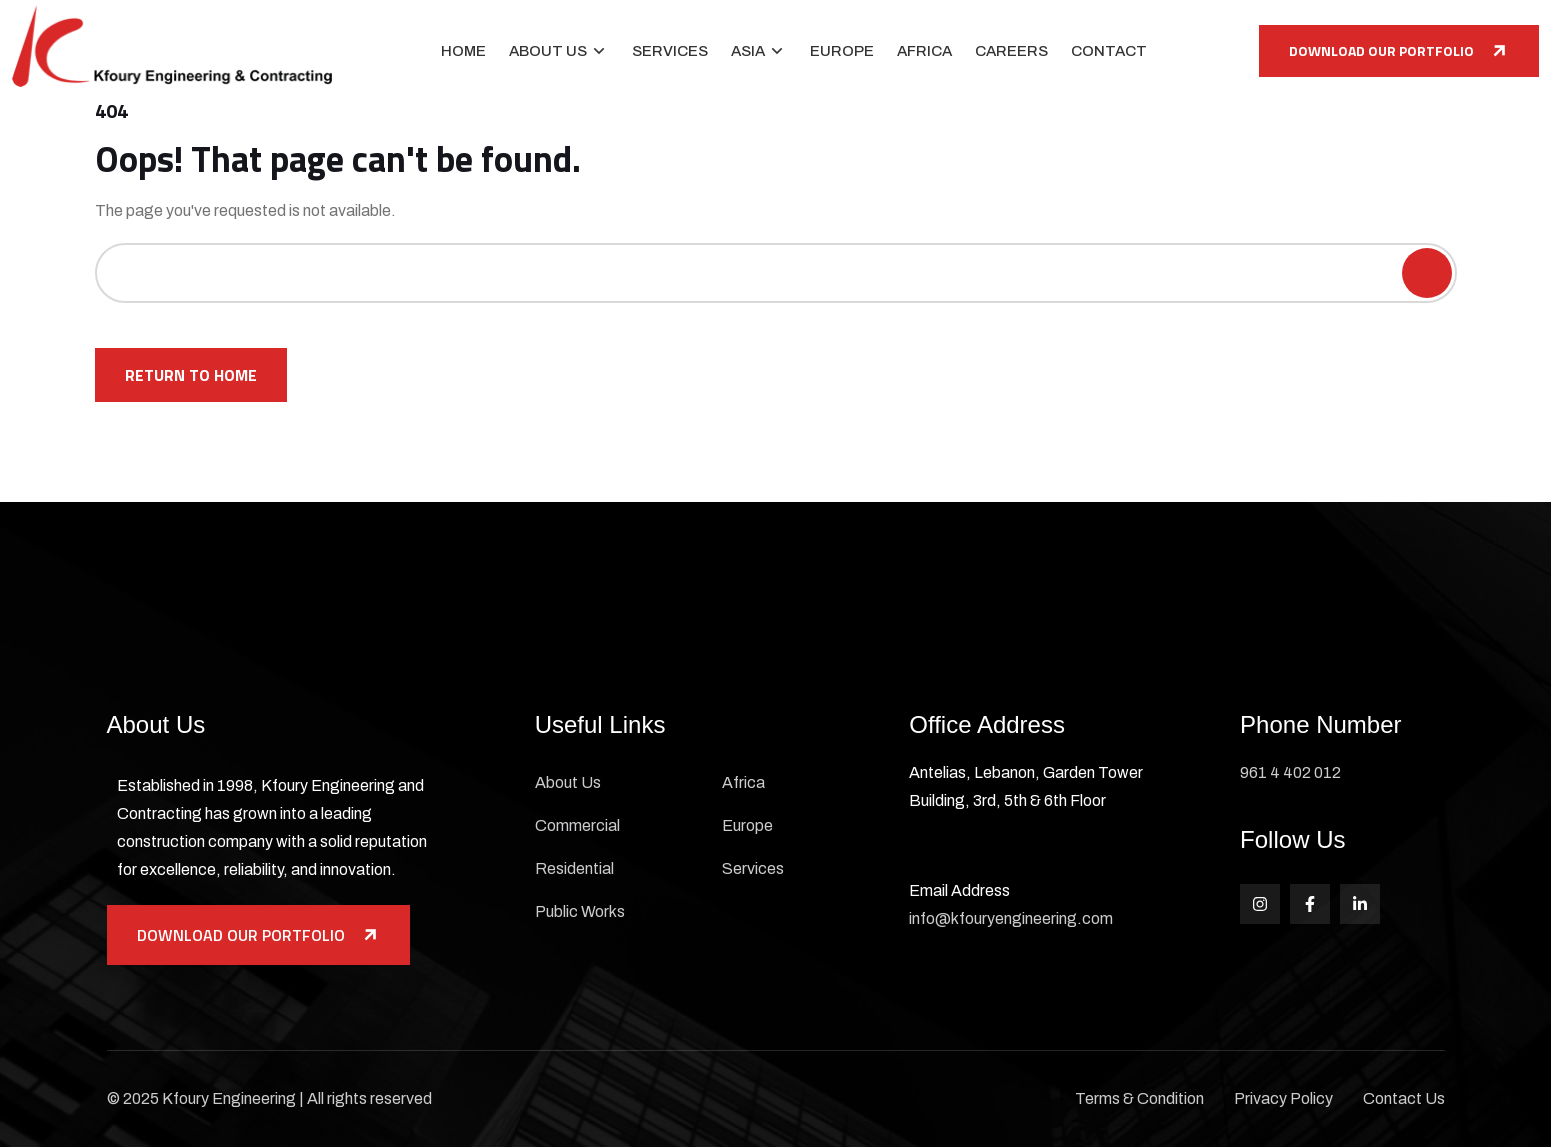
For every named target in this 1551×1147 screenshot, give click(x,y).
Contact (1109, 51)
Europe (842, 51)
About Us (548, 51)
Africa (924, 51)
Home (463, 51)
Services (670, 51)
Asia (748, 51)
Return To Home (191, 375)
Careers (1011, 51)
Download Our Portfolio (1399, 50)
